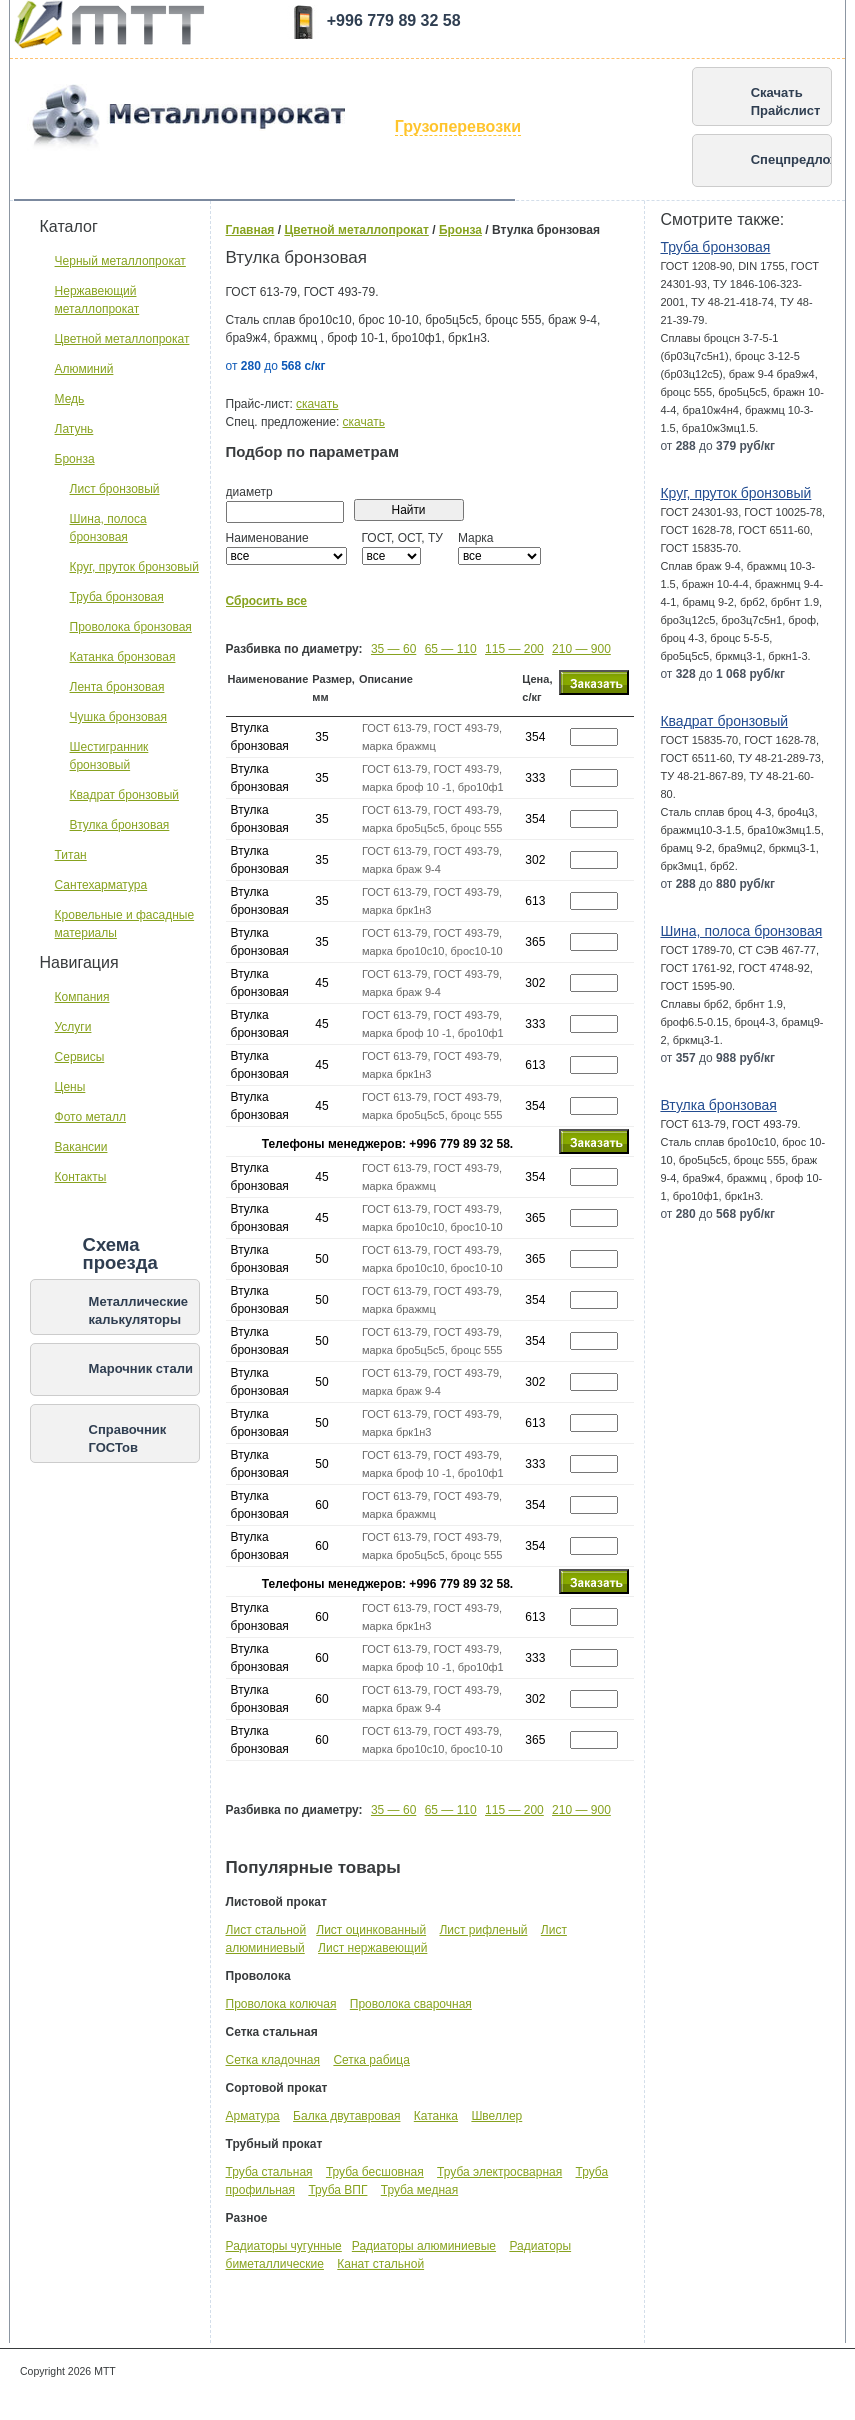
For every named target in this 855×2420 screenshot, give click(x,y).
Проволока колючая (281, 2004)
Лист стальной (266, 1930)
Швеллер (496, 2116)
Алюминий (84, 369)
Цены (70, 1087)
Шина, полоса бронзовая (741, 931)
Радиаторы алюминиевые (424, 2246)
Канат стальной (380, 2264)
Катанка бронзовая (123, 657)
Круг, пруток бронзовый (134, 567)
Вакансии (81, 1147)
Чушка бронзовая (118, 717)
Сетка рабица (371, 2060)
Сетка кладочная (273, 2060)
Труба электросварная (499, 2172)
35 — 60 (393, 649)
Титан (71, 855)
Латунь (74, 429)
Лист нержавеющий (372, 1948)
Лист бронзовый (115, 489)
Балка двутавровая (346, 2116)
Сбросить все (267, 601)
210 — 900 (581, 649)
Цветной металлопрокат (122, 339)
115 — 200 (514, 649)
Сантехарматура (101, 885)
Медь (70, 399)
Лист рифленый (483, 1930)
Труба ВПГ (337, 2190)
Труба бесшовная (375, 2172)
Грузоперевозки (458, 126)
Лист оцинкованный (371, 1930)
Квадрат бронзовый (124, 795)
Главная (250, 230)
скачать (317, 404)
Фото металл (90, 1117)
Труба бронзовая (117, 597)
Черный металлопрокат (120, 261)
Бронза (75, 459)
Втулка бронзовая (120, 825)
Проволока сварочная (411, 2004)
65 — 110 (451, 649)
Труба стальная (269, 2172)
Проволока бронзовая (131, 627)
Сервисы (80, 1057)
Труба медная (419, 2190)
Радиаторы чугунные (284, 2246)
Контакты (81, 1177)
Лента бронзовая (117, 687)
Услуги (73, 1027)
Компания (82, 997)
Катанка (436, 2116)
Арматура (253, 2116)
